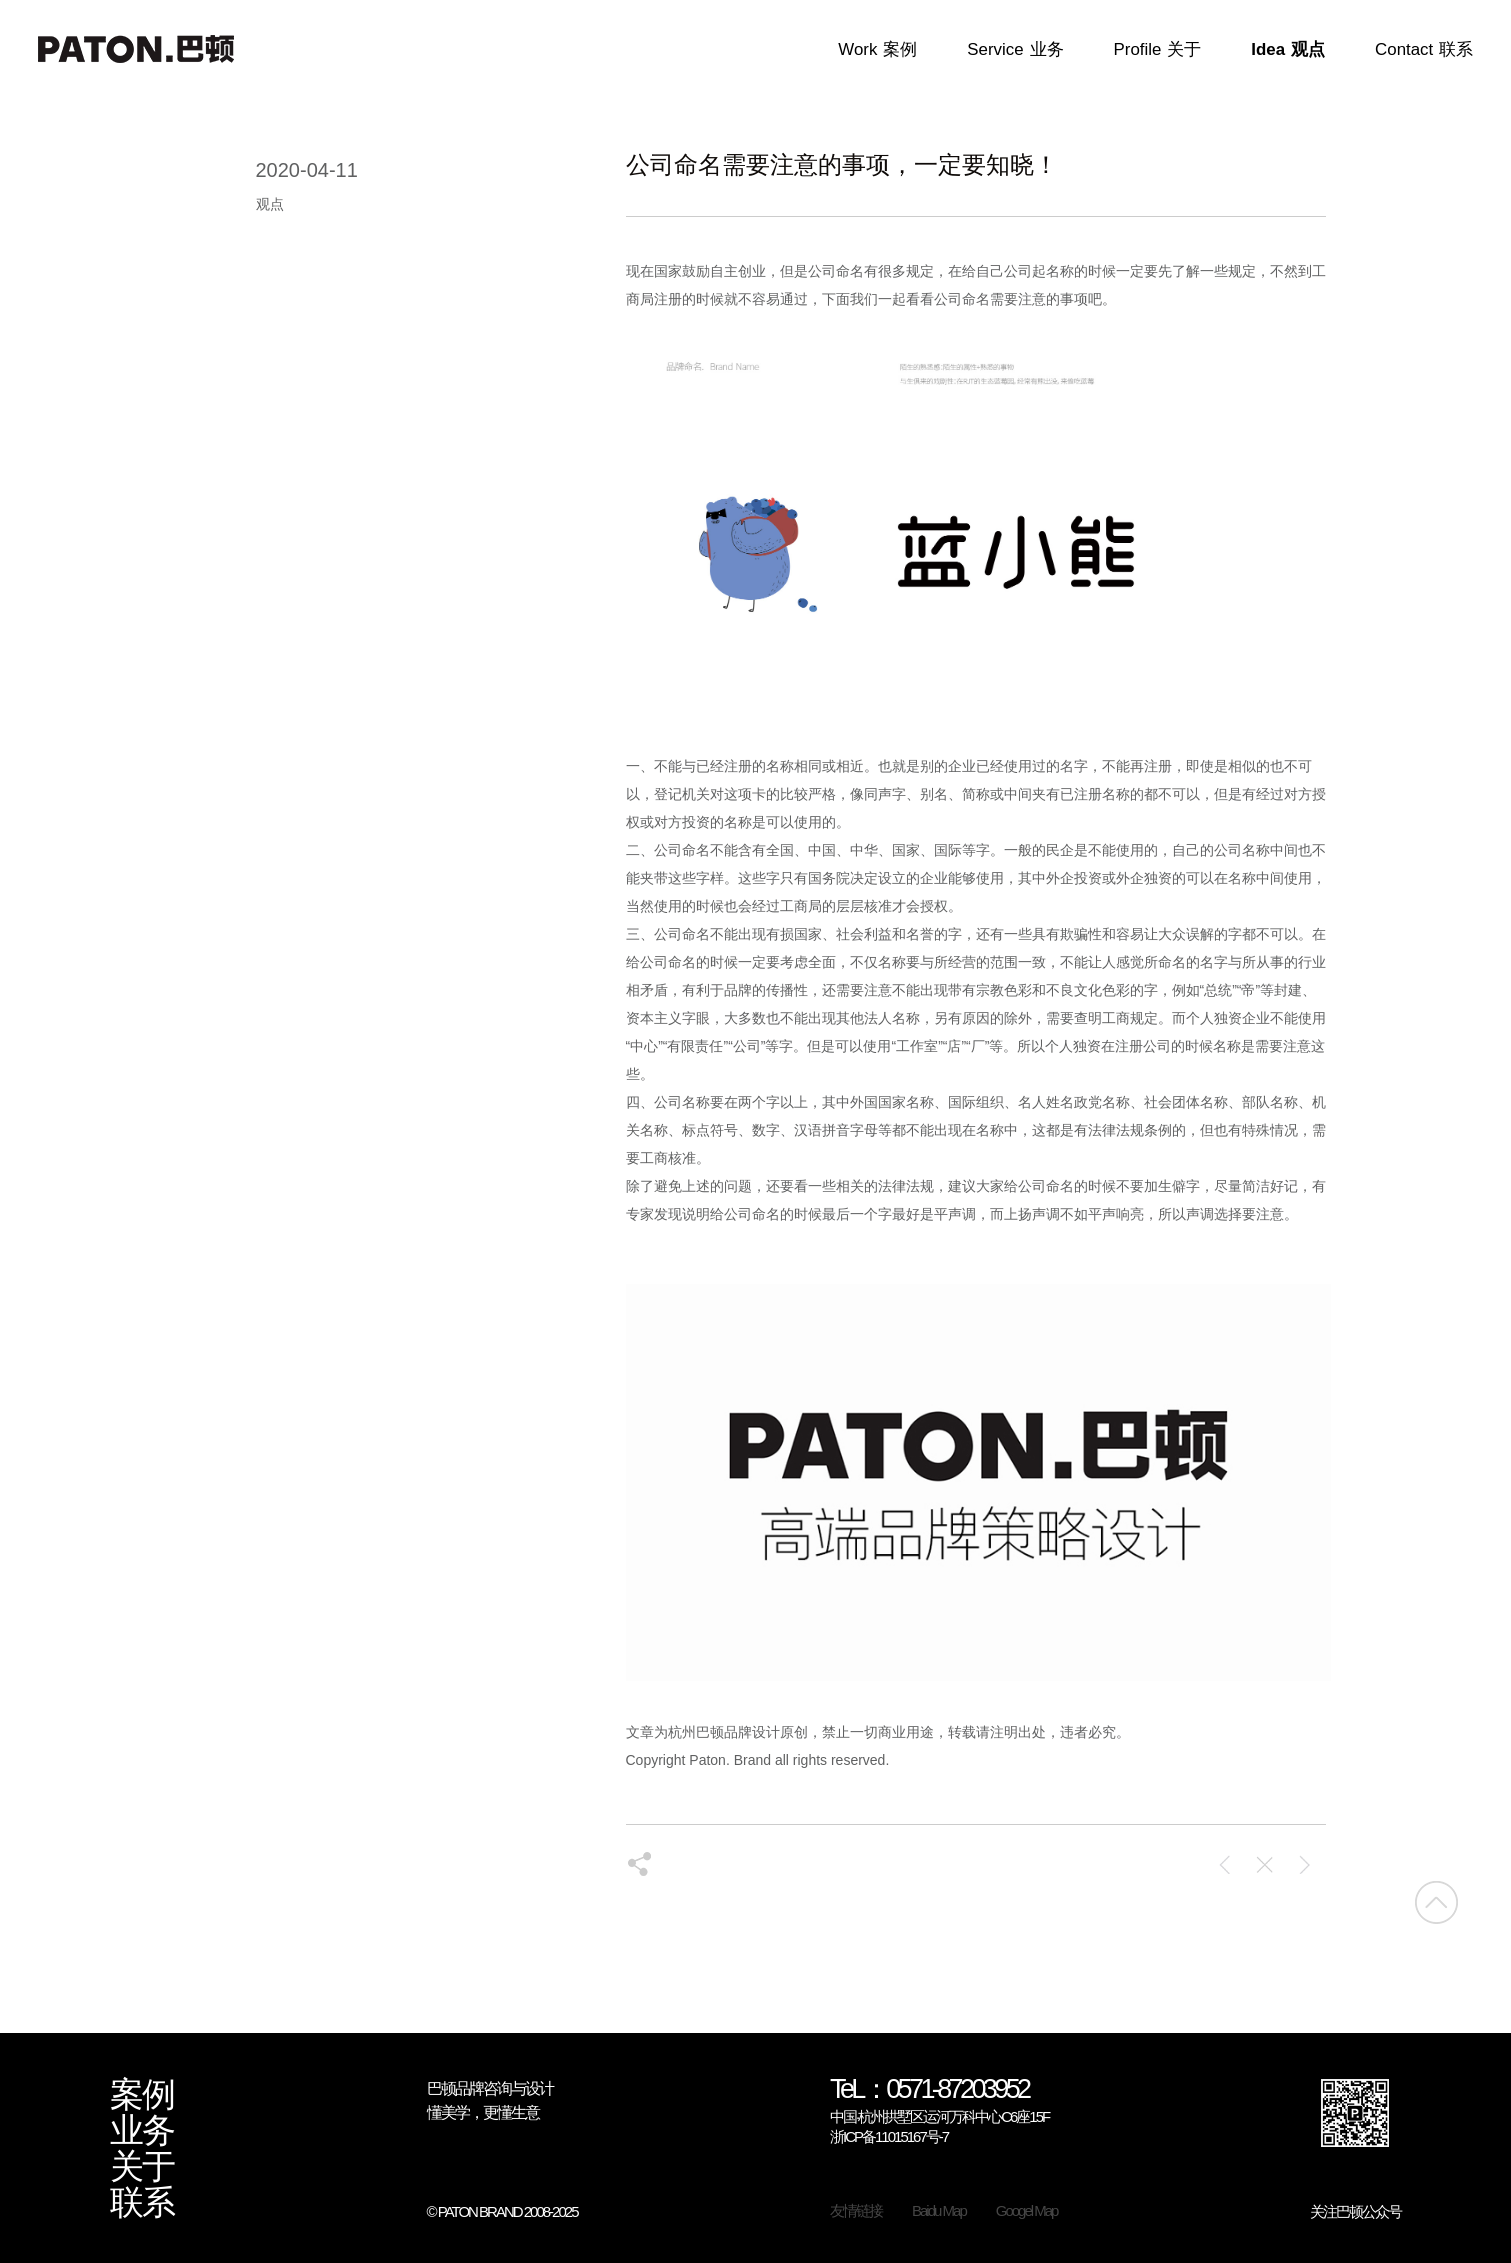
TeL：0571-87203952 (929, 2090)
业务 (142, 2131)
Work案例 (877, 50)
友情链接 (856, 2210)
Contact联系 (1424, 50)
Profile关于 (1158, 50)
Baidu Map (939, 2210)
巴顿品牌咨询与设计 (490, 2088)
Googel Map (1027, 2210)
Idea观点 (1288, 50)
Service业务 (1015, 50)
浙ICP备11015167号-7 (889, 2136)
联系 (142, 2203)
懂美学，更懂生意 (483, 2112)
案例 (142, 2095)
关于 (142, 2167)
